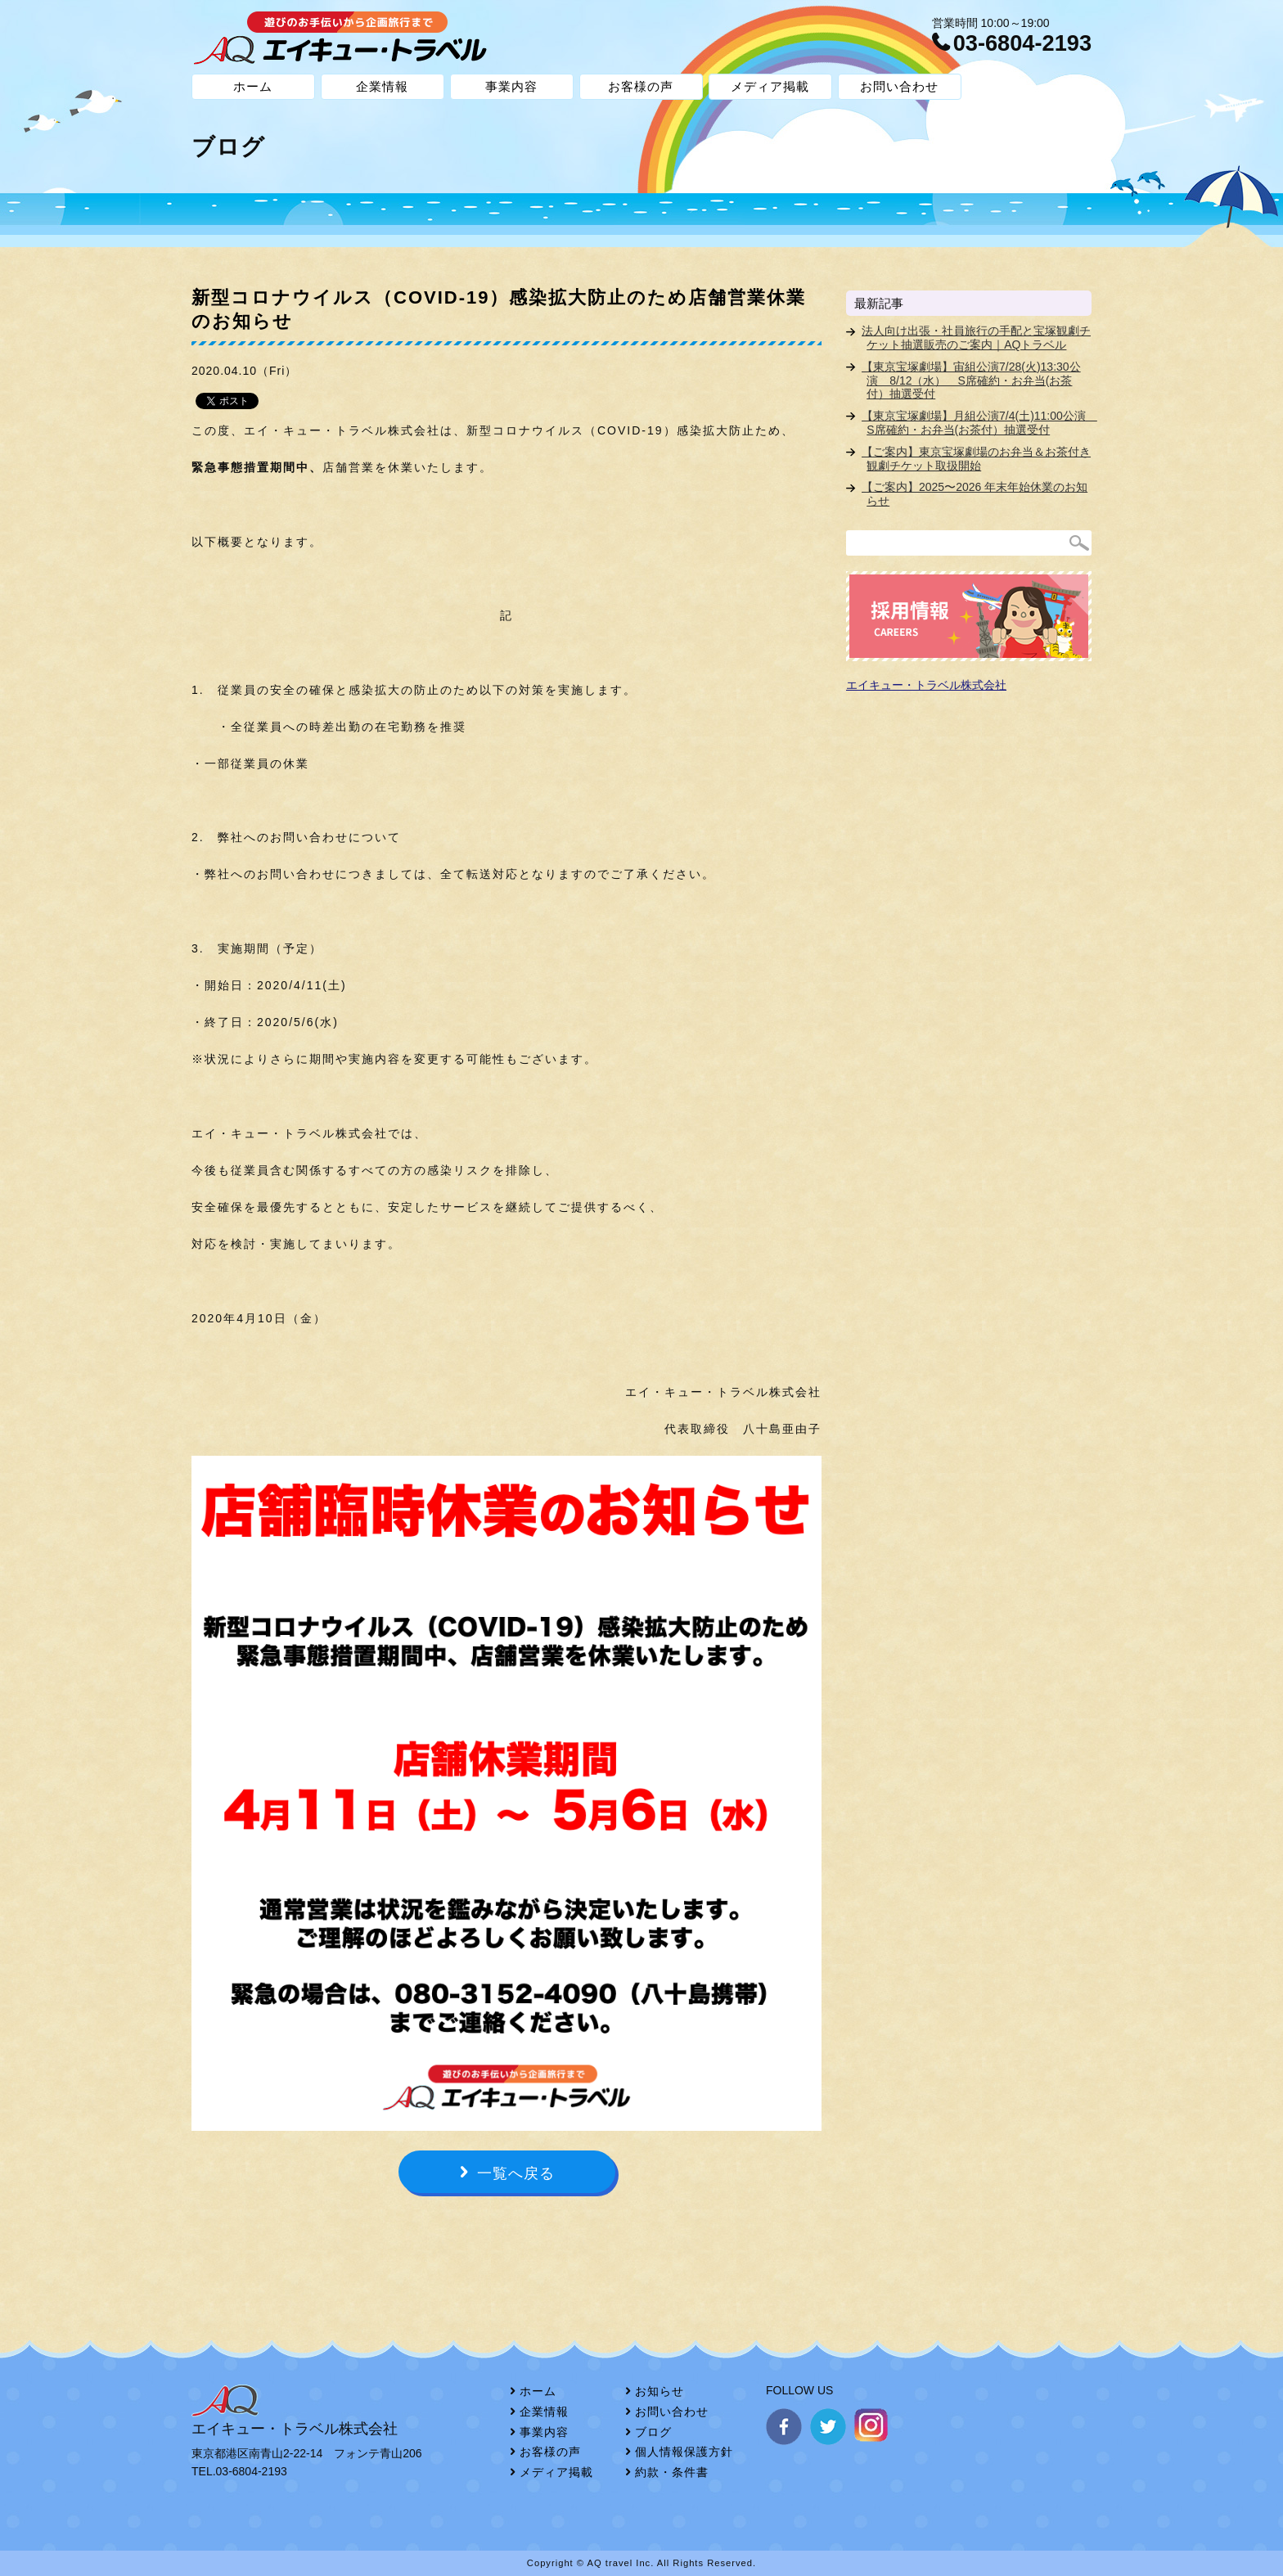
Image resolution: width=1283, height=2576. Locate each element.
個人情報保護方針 (684, 2451)
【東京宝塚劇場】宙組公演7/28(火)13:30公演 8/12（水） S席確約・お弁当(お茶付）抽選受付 (971, 380)
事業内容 (511, 86)
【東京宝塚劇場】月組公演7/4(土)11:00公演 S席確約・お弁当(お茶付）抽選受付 (979, 422)
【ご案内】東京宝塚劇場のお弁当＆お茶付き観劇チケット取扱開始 (976, 458)
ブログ (653, 2432)
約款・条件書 (672, 2472)
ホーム (252, 86)
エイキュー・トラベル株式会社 (926, 684)
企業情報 (382, 86)
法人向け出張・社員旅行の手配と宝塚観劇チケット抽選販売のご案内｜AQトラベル (976, 337)
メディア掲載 (770, 86)
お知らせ (659, 2391)
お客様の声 (640, 86)
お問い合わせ (899, 86)
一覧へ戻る (516, 2173)
